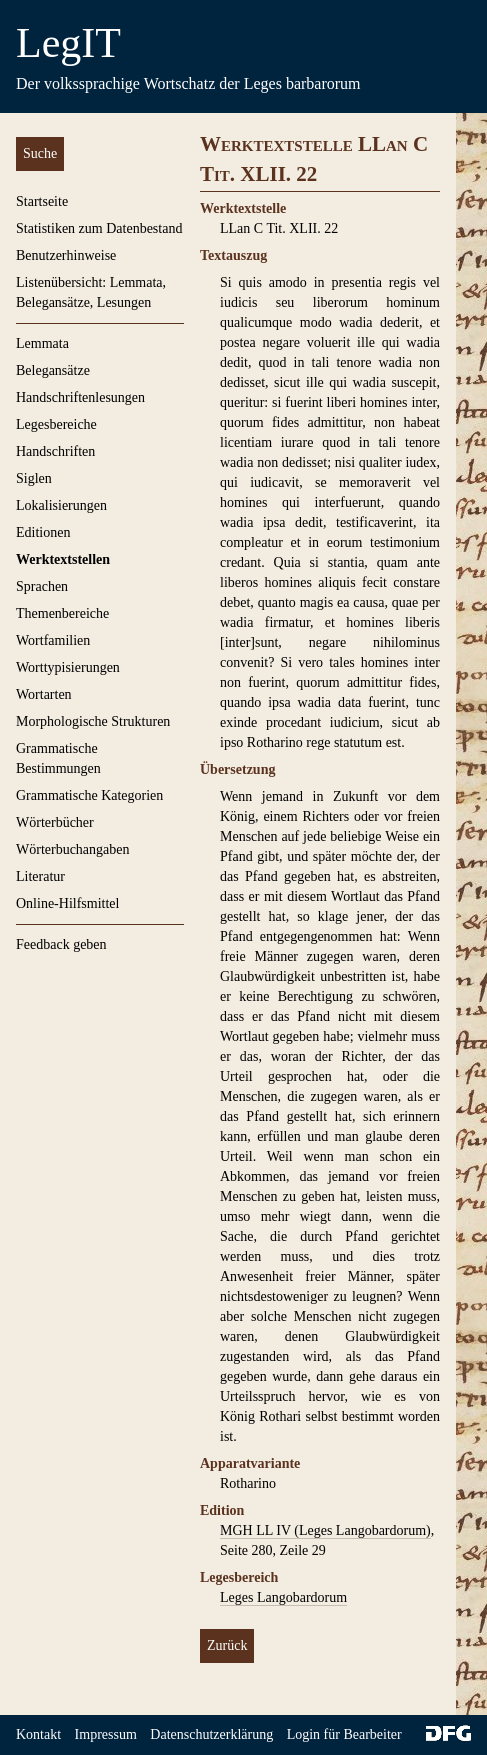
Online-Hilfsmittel (67, 903)
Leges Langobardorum (283, 1597)
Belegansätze (53, 370)
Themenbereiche (62, 613)
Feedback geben (61, 944)
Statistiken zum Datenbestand (99, 228)
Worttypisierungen (68, 667)
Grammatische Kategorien (89, 795)
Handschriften (55, 451)
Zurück (227, 1645)
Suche (40, 153)
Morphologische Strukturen (93, 721)
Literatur (40, 876)
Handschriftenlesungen (80, 397)
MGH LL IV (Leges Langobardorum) (325, 1530)
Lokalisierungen (61, 505)
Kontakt (38, 1734)
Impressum (106, 1734)
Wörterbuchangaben (73, 849)
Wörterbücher (55, 822)
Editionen (43, 532)
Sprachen (42, 586)
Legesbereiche (56, 424)
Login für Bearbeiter (344, 1734)
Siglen (34, 478)
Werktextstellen (63, 559)
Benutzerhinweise (66, 255)
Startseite (42, 201)
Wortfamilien (53, 640)
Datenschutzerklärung (211, 1734)
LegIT (68, 43)
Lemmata (42, 343)
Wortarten (44, 694)
